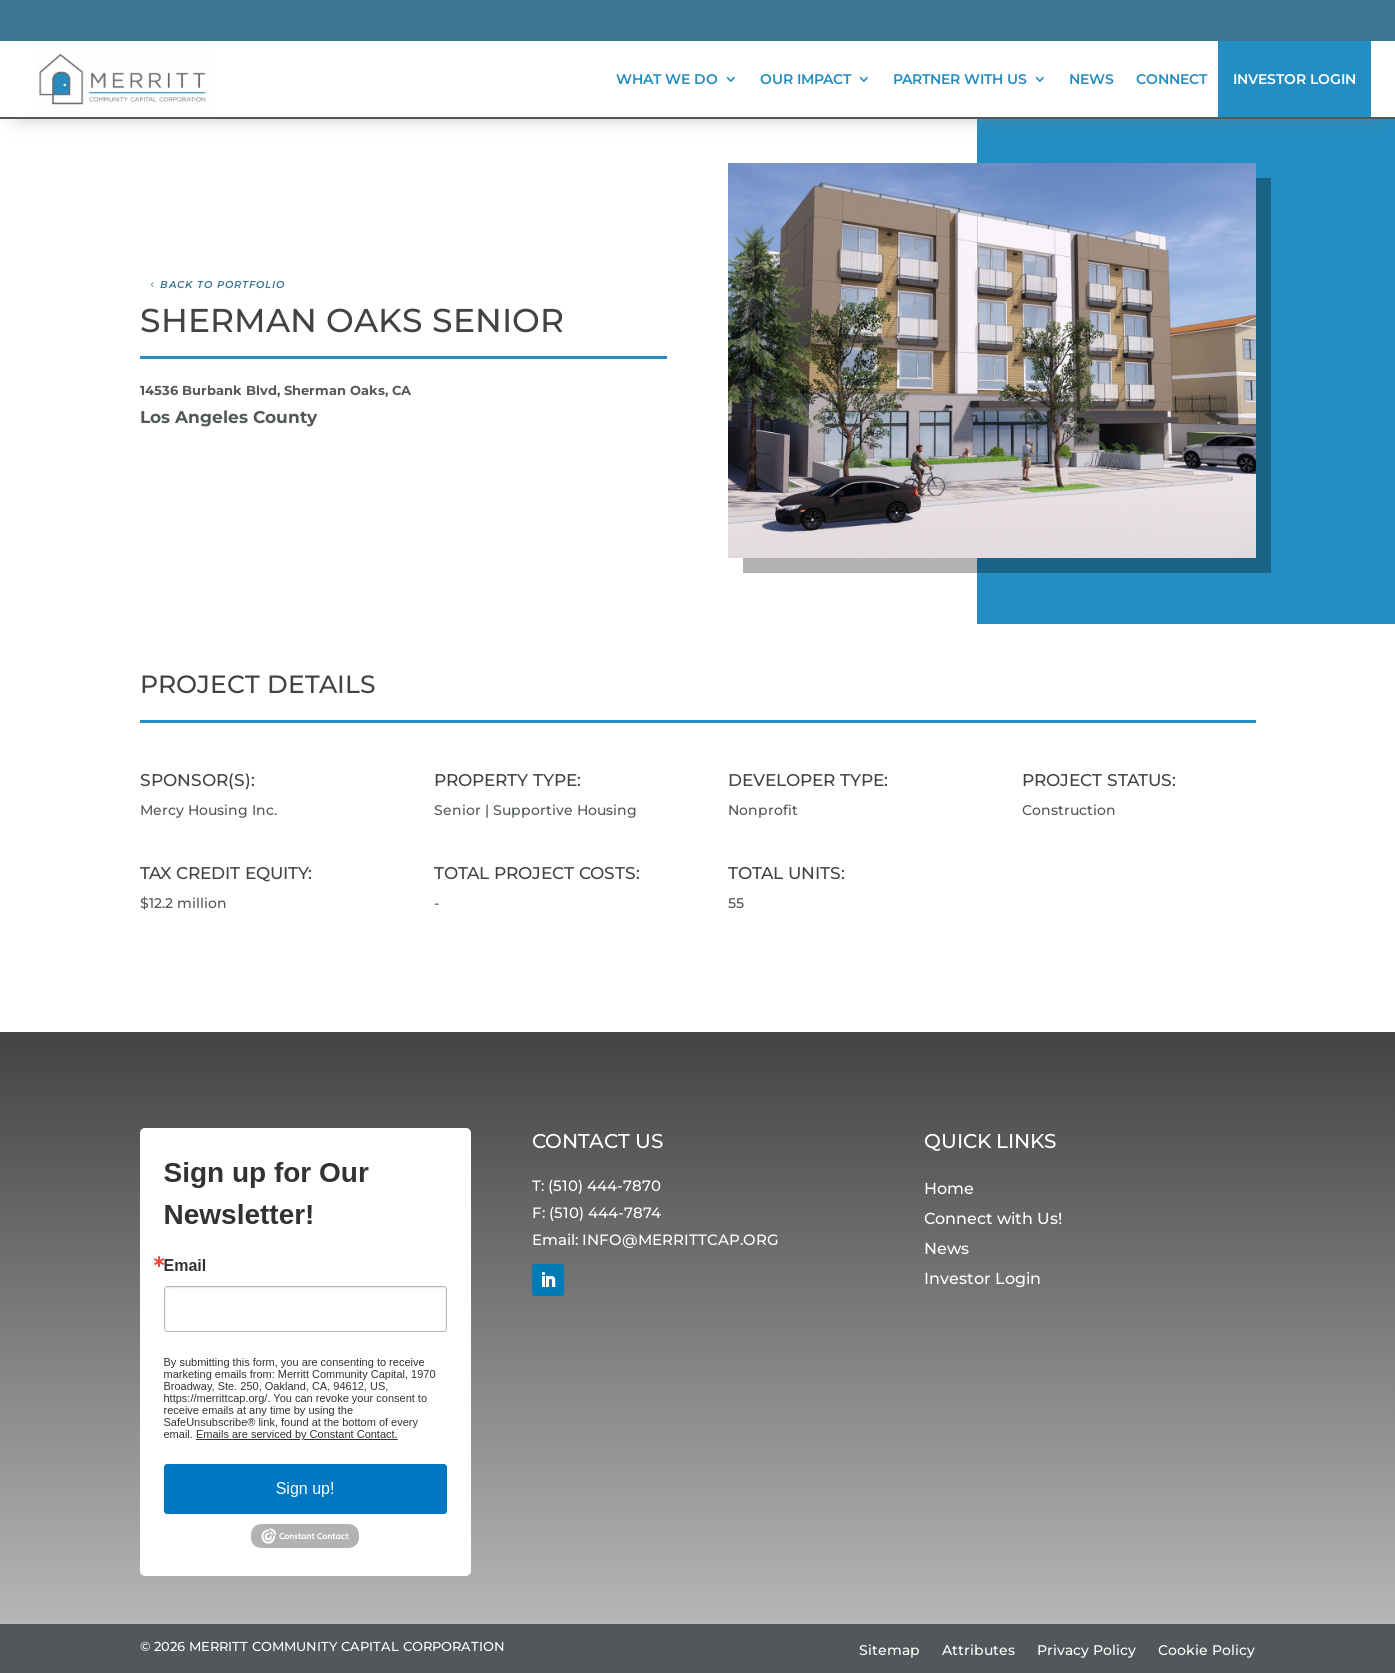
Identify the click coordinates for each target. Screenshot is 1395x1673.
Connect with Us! (993, 1219)
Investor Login (1294, 79)
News (1091, 79)
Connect (1171, 79)
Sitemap (889, 1651)
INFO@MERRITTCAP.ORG (680, 1240)
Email (185, 1266)
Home (949, 1189)
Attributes (978, 1651)
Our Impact (805, 79)
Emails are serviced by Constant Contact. (297, 1434)
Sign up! (305, 1488)
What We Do (667, 79)
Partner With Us (960, 79)
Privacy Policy (1086, 1651)
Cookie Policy (1206, 1651)
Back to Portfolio (222, 284)
